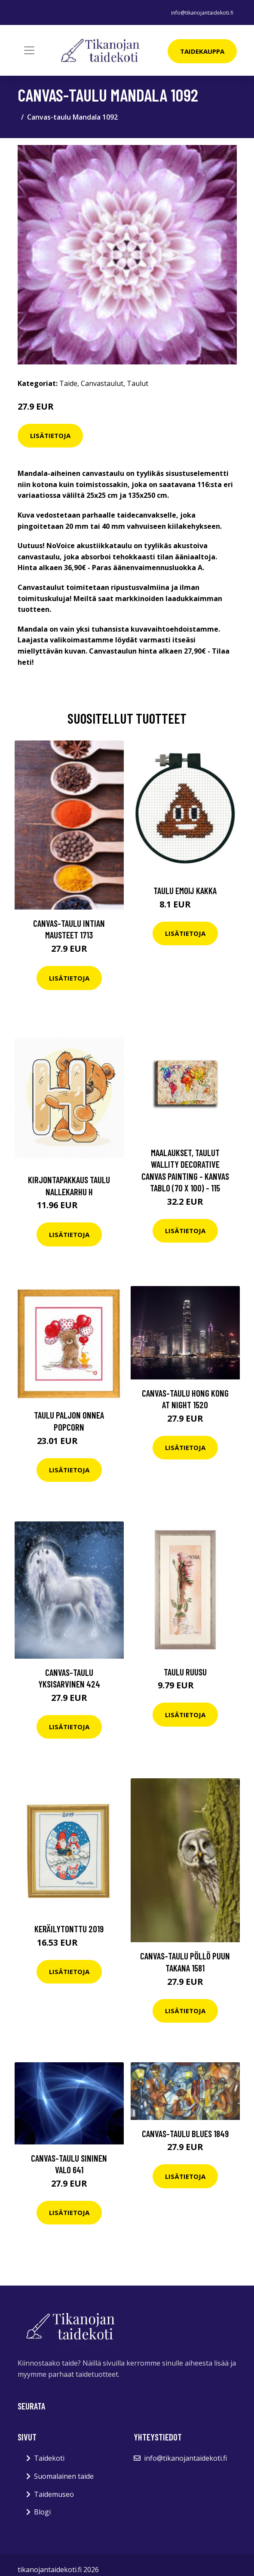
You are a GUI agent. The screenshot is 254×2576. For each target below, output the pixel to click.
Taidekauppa (202, 51)
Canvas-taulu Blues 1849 (185, 2133)
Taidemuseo (54, 2494)
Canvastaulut (102, 383)
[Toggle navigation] (29, 50)
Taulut (137, 383)
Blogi (42, 2512)
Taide (68, 383)
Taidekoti (49, 2458)
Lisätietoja (50, 435)
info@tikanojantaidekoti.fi (202, 12)
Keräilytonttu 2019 (69, 1928)
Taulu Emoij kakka (185, 890)
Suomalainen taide (64, 2476)
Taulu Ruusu (185, 1671)
